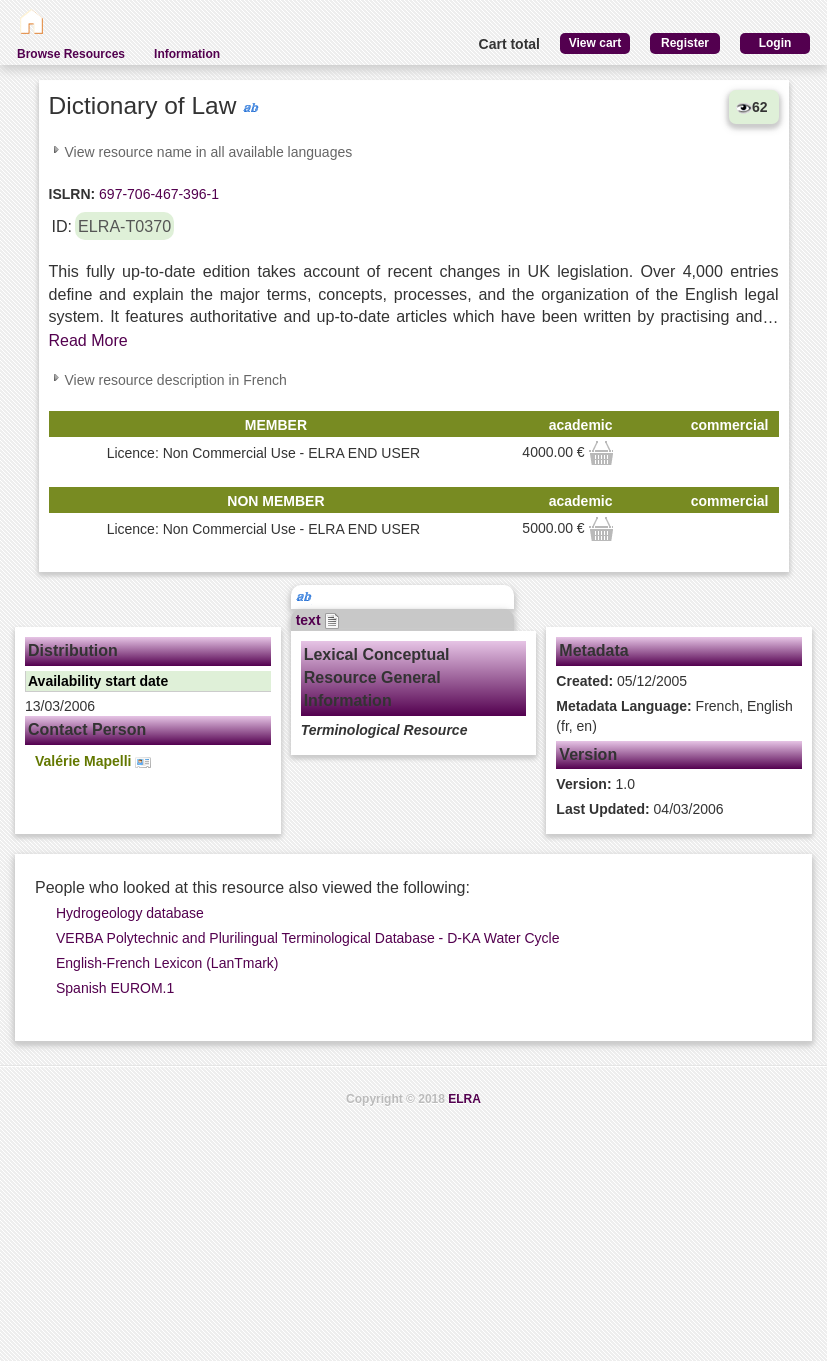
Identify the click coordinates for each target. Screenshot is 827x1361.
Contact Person (87, 729)
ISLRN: (72, 194)
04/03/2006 (639, 809)
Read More (88, 340)
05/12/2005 (621, 681)
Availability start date (98, 681)
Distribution (73, 650)
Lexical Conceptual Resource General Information (377, 677)
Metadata (593, 650)
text (318, 620)
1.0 (595, 784)
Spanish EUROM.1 (115, 988)
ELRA (464, 1099)
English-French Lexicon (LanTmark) (167, 963)
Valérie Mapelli (93, 761)
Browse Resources (71, 54)
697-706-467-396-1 (157, 194)
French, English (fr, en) (674, 716)
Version (588, 754)
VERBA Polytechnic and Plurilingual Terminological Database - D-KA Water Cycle (307, 938)
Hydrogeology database (130, 913)
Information (187, 54)
